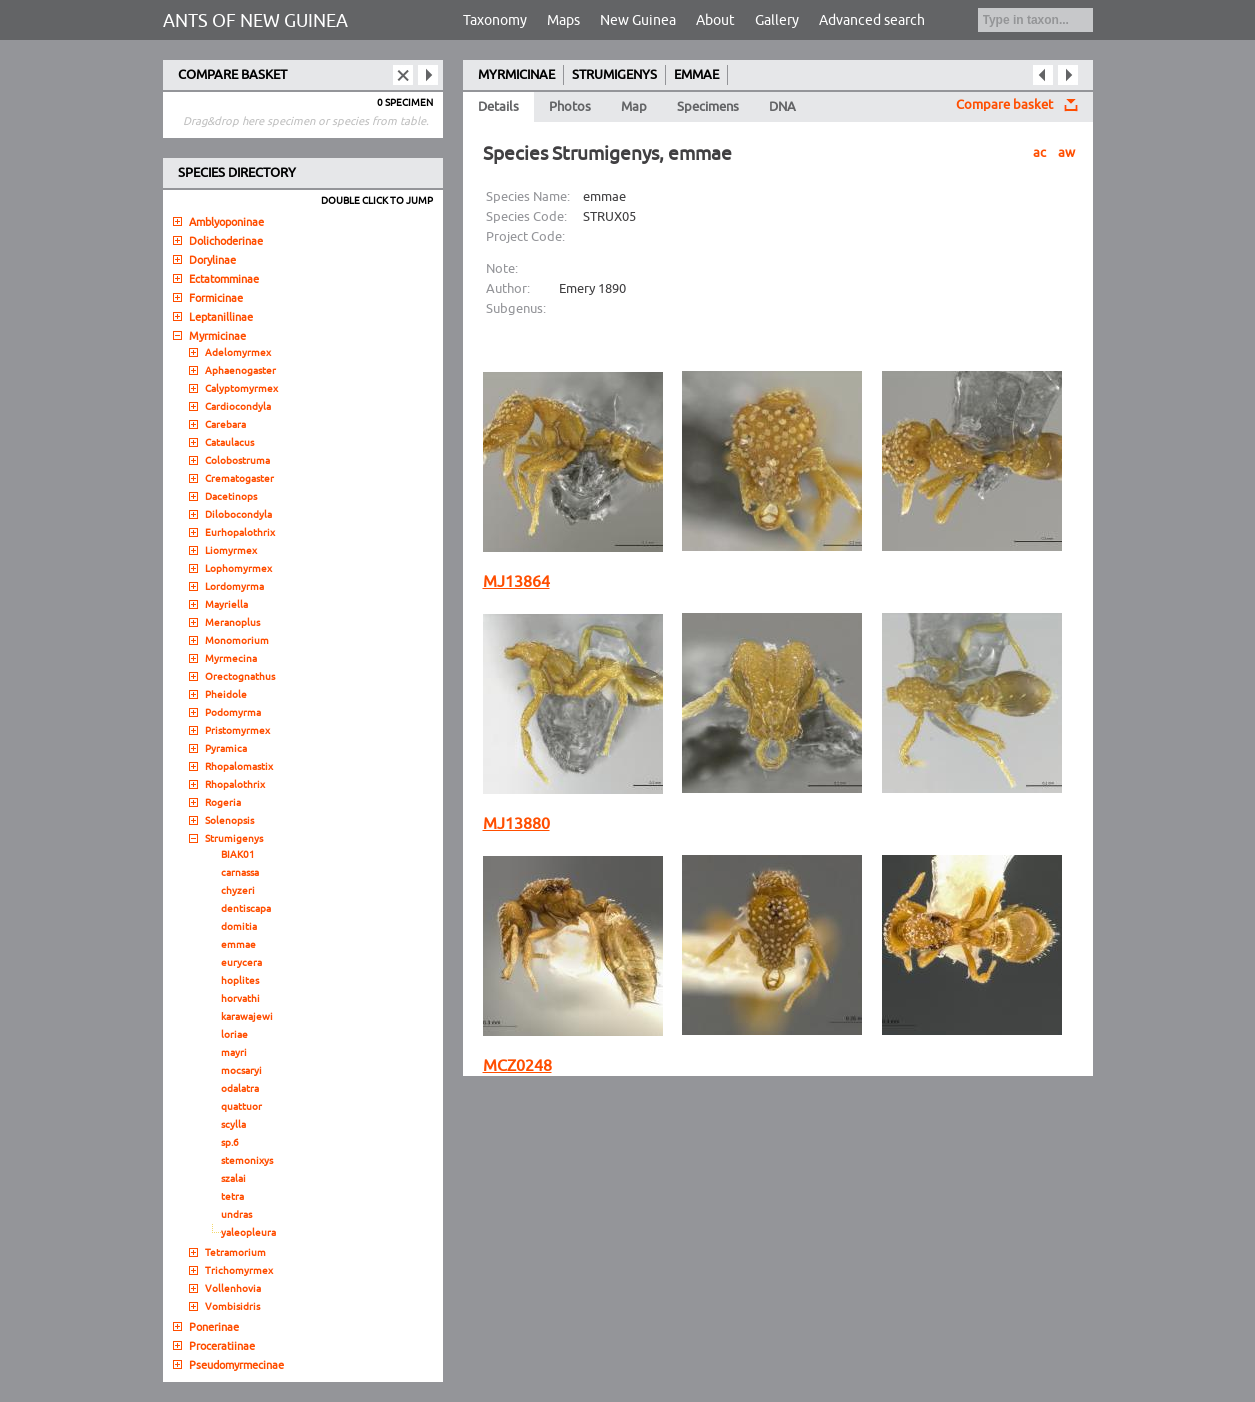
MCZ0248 (517, 1066)
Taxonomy (495, 20)
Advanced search (872, 20)
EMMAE (696, 75)
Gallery (777, 20)
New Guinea (638, 20)
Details (498, 107)
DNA (782, 107)
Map (634, 107)
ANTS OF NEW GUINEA (255, 21)
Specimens (708, 107)
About (715, 20)
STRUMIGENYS (614, 75)
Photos (570, 107)
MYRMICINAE (516, 75)
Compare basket (1004, 105)
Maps (563, 20)
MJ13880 (516, 824)
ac (1039, 153)
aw (1066, 153)
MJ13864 (516, 582)
